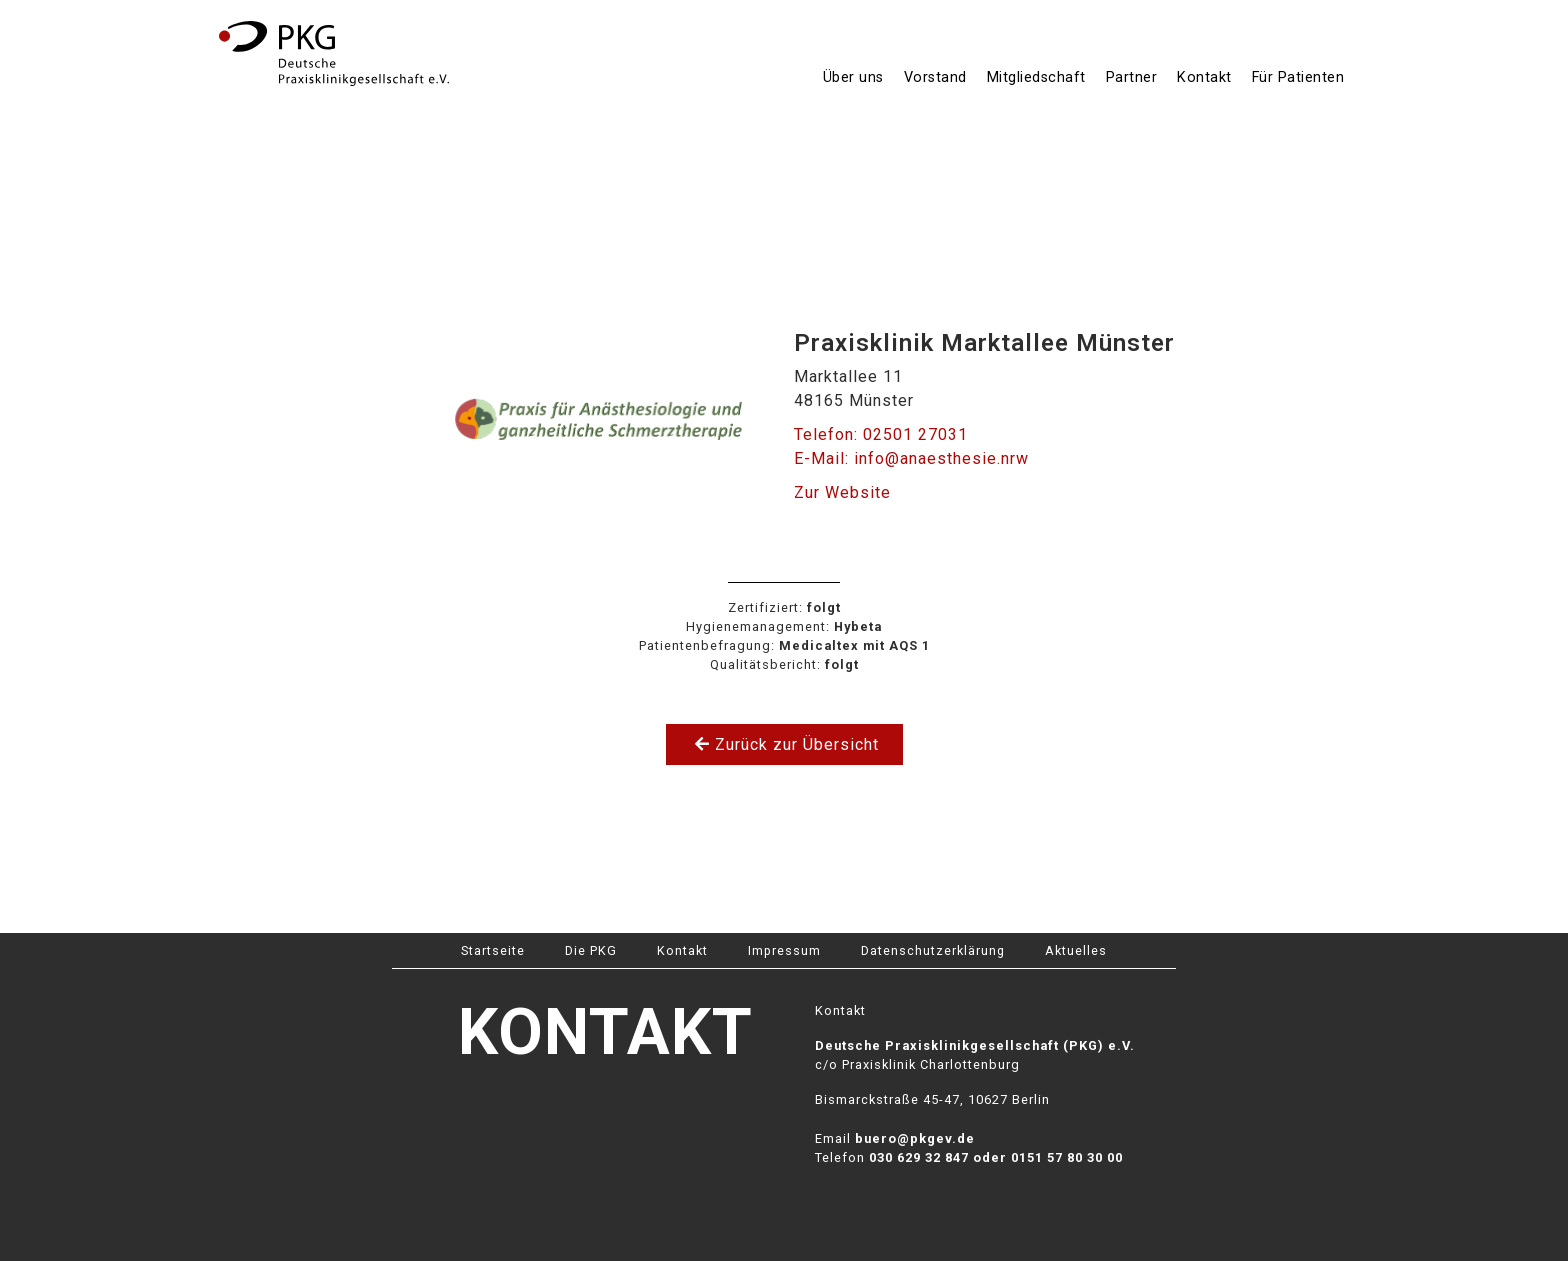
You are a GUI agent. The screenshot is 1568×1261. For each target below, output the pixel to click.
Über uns (853, 77)
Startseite (493, 950)
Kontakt (1204, 77)
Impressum (784, 950)
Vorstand (935, 77)
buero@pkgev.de (915, 1138)
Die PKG (591, 950)
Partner (1132, 77)
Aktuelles (1076, 950)
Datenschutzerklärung (933, 950)
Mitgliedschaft (1036, 77)
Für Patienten (1298, 77)
